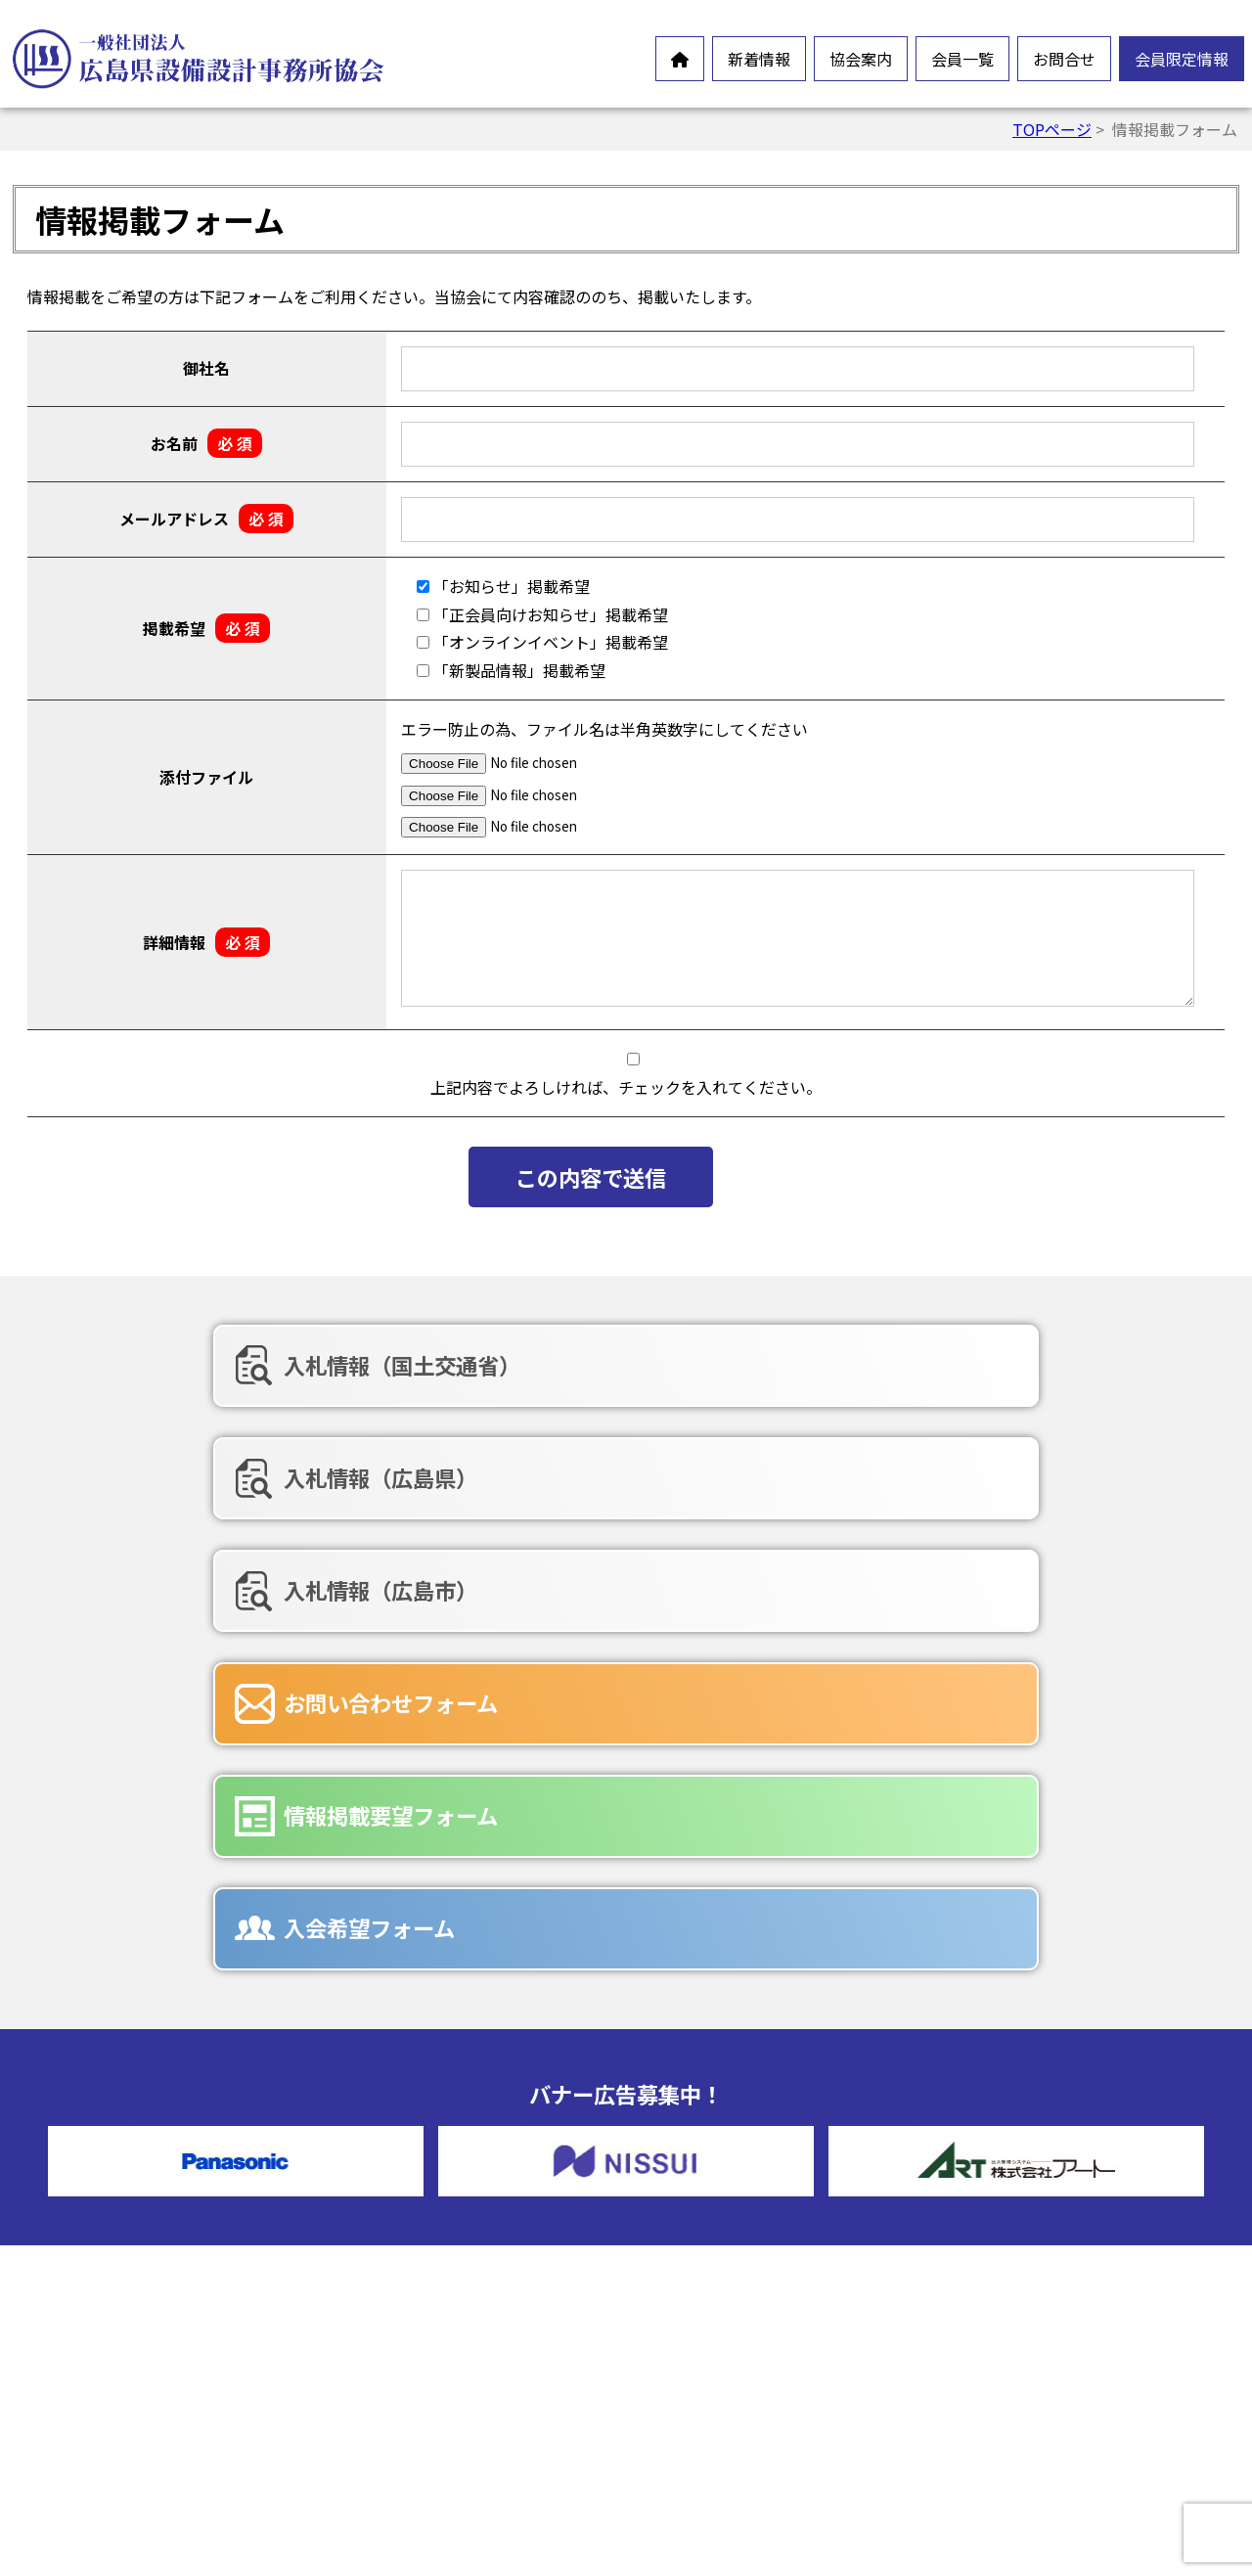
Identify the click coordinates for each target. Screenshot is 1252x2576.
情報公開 (401, 2266)
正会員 (706, 2172)
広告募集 (714, 2401)
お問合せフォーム (745, 2307)
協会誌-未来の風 (427, 2360)
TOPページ (1052, 129)
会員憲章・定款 (424, 2234)
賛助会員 (714, 2203)
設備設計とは (417, 2172)
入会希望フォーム (989, 1466)
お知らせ (88, 2225)
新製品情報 (96, 2287)
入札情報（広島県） (605, 1364)
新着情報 (759, 58)
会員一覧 (962, 58)
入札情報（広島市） (1000, 1364)
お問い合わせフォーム (220, 1466)
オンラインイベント (127, 2256)
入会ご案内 (409, 2391)
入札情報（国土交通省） (231, 1364)
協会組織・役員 (424, 2328)
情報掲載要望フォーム (616, 1466)
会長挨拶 (401, 2203)
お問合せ (1064, 58)
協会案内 (860, 58)
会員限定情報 (1182, 58)
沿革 (385, 2297)
